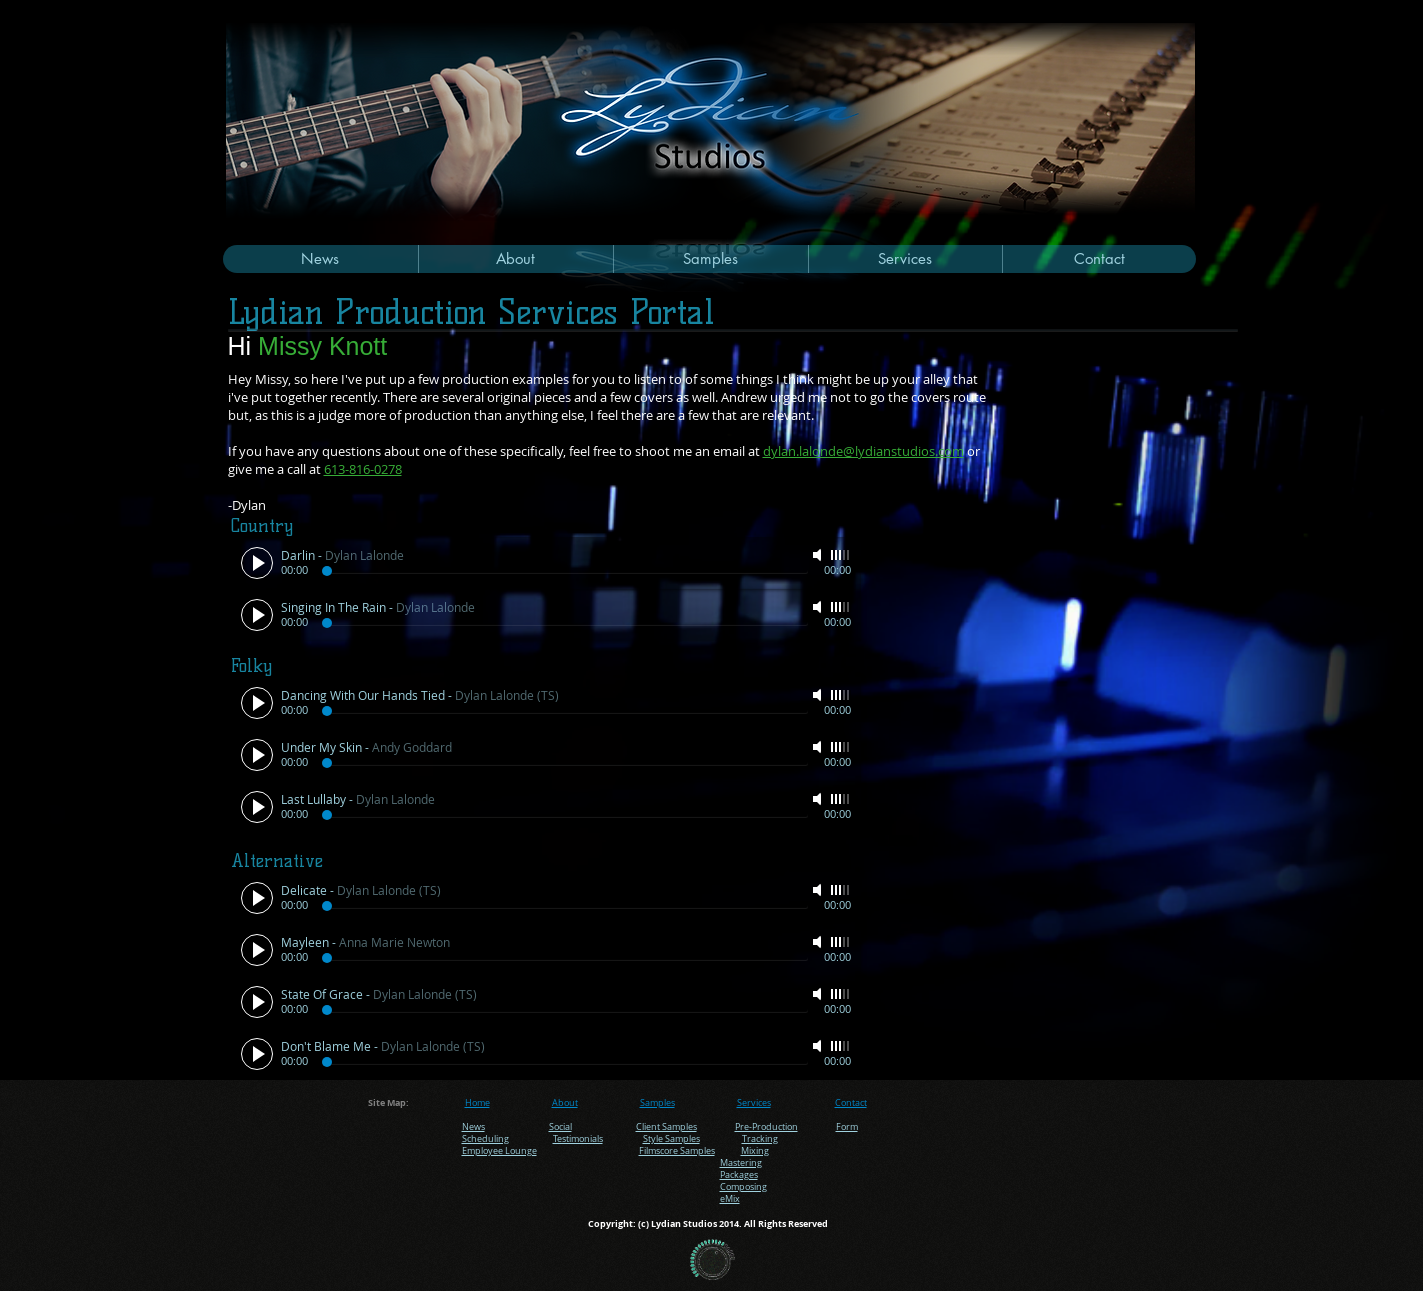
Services (754, 1103)
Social (560, 1127)
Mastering (741, 1163)
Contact (851, 1103)
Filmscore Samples (677, 1151)
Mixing (755, 1151)
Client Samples (666, 1127)
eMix (730, 1199)
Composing (743, 1187)
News (473, 1127)
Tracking (760, 1139)
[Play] (257, 563)
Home (477, 1103)
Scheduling (485, 1139)
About (565, 1103)
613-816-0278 (363, 469)
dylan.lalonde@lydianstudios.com (863, 451)
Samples (657, 1103)
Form (847, 1127)
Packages (739, 1175)
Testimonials (578, 1139)
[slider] (841, 555)
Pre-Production (766, 1127)
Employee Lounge (499, 1151)
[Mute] (819, 555)
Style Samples (671, 1139)
